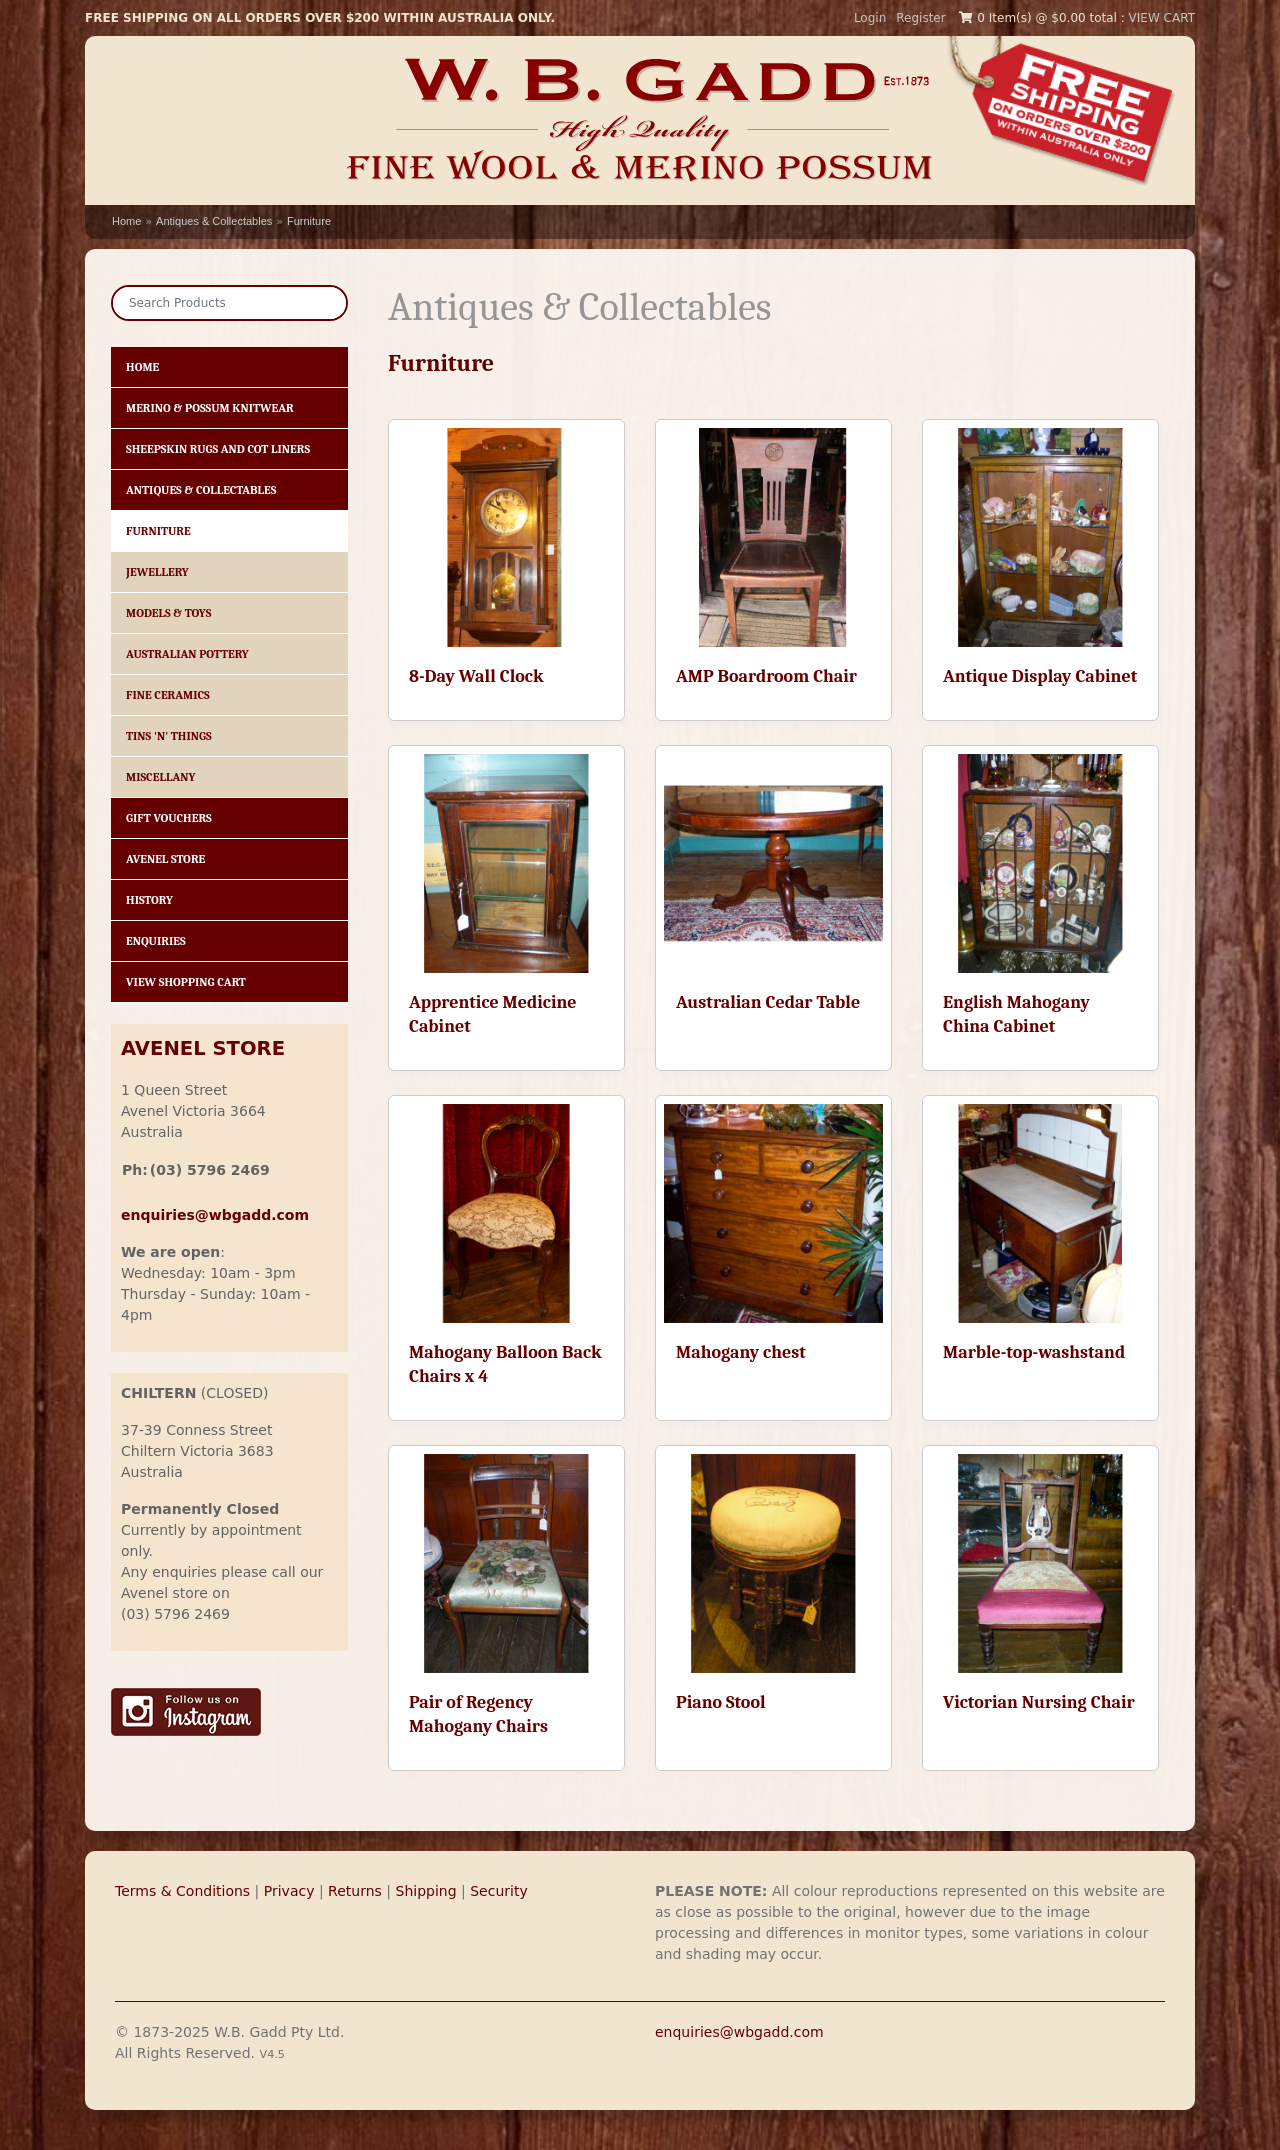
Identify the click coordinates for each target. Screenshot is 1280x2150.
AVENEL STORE (203, 1048)
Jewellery (157, 572)
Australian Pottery (187, 654)
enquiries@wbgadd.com (739, 2032)
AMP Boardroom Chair (766, 676)
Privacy (289, 1891)
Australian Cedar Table (768, 1002)
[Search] (229, 303)
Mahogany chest (741, 1352)
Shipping (426, 1891)
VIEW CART (1162, 18)
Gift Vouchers (169, 818)
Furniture (309, 221)
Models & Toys (168, 613)
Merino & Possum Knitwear (210, 408)
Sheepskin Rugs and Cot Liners (218, 449)
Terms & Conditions (182, 1891)
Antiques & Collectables (214, 221)
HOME (142, 367)
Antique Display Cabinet (1040, 676)
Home (126, 221)
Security (499, 1891)
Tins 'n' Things (169, 736)
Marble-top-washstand (1034, 1352)
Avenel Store (165, 859)
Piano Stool (721, 1702)
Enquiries (156, 941)
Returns (355, 1891)
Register (920, 18)
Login (870, 18)
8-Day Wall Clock (476, 676)
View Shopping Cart (186, 982)
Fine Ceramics (168, 695)
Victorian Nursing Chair (1039, 1702)
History (149, 900)
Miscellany (161, 777)
